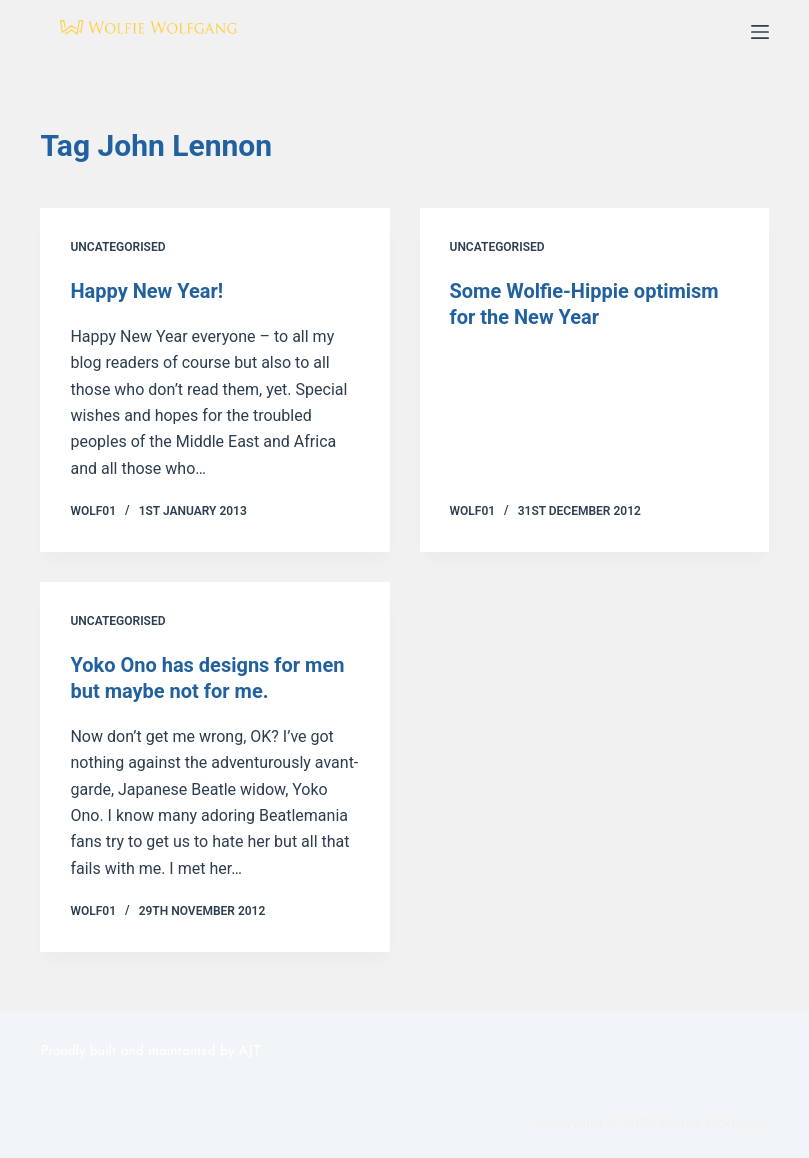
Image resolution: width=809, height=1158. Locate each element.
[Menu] (760, 32)
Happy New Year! (146, 291)
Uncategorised (117, 247)
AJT (250, 1051)
